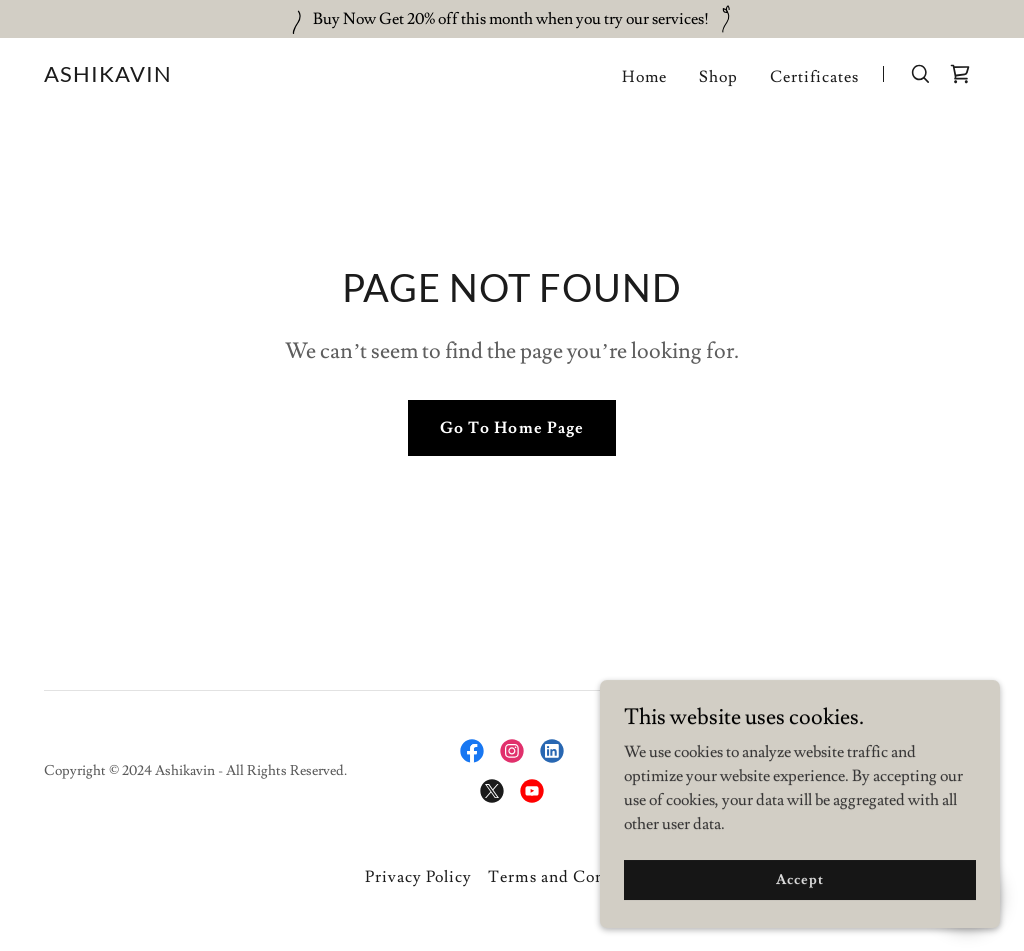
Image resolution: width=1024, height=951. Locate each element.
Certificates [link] (814, 77)
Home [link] (644, 77)
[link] (108, 77)
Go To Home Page (511, 428)
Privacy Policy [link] (418, 877)
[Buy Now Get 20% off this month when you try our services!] (512, 19)
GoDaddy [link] (951, 771)
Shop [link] (718, 77)
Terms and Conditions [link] (573, 877)
